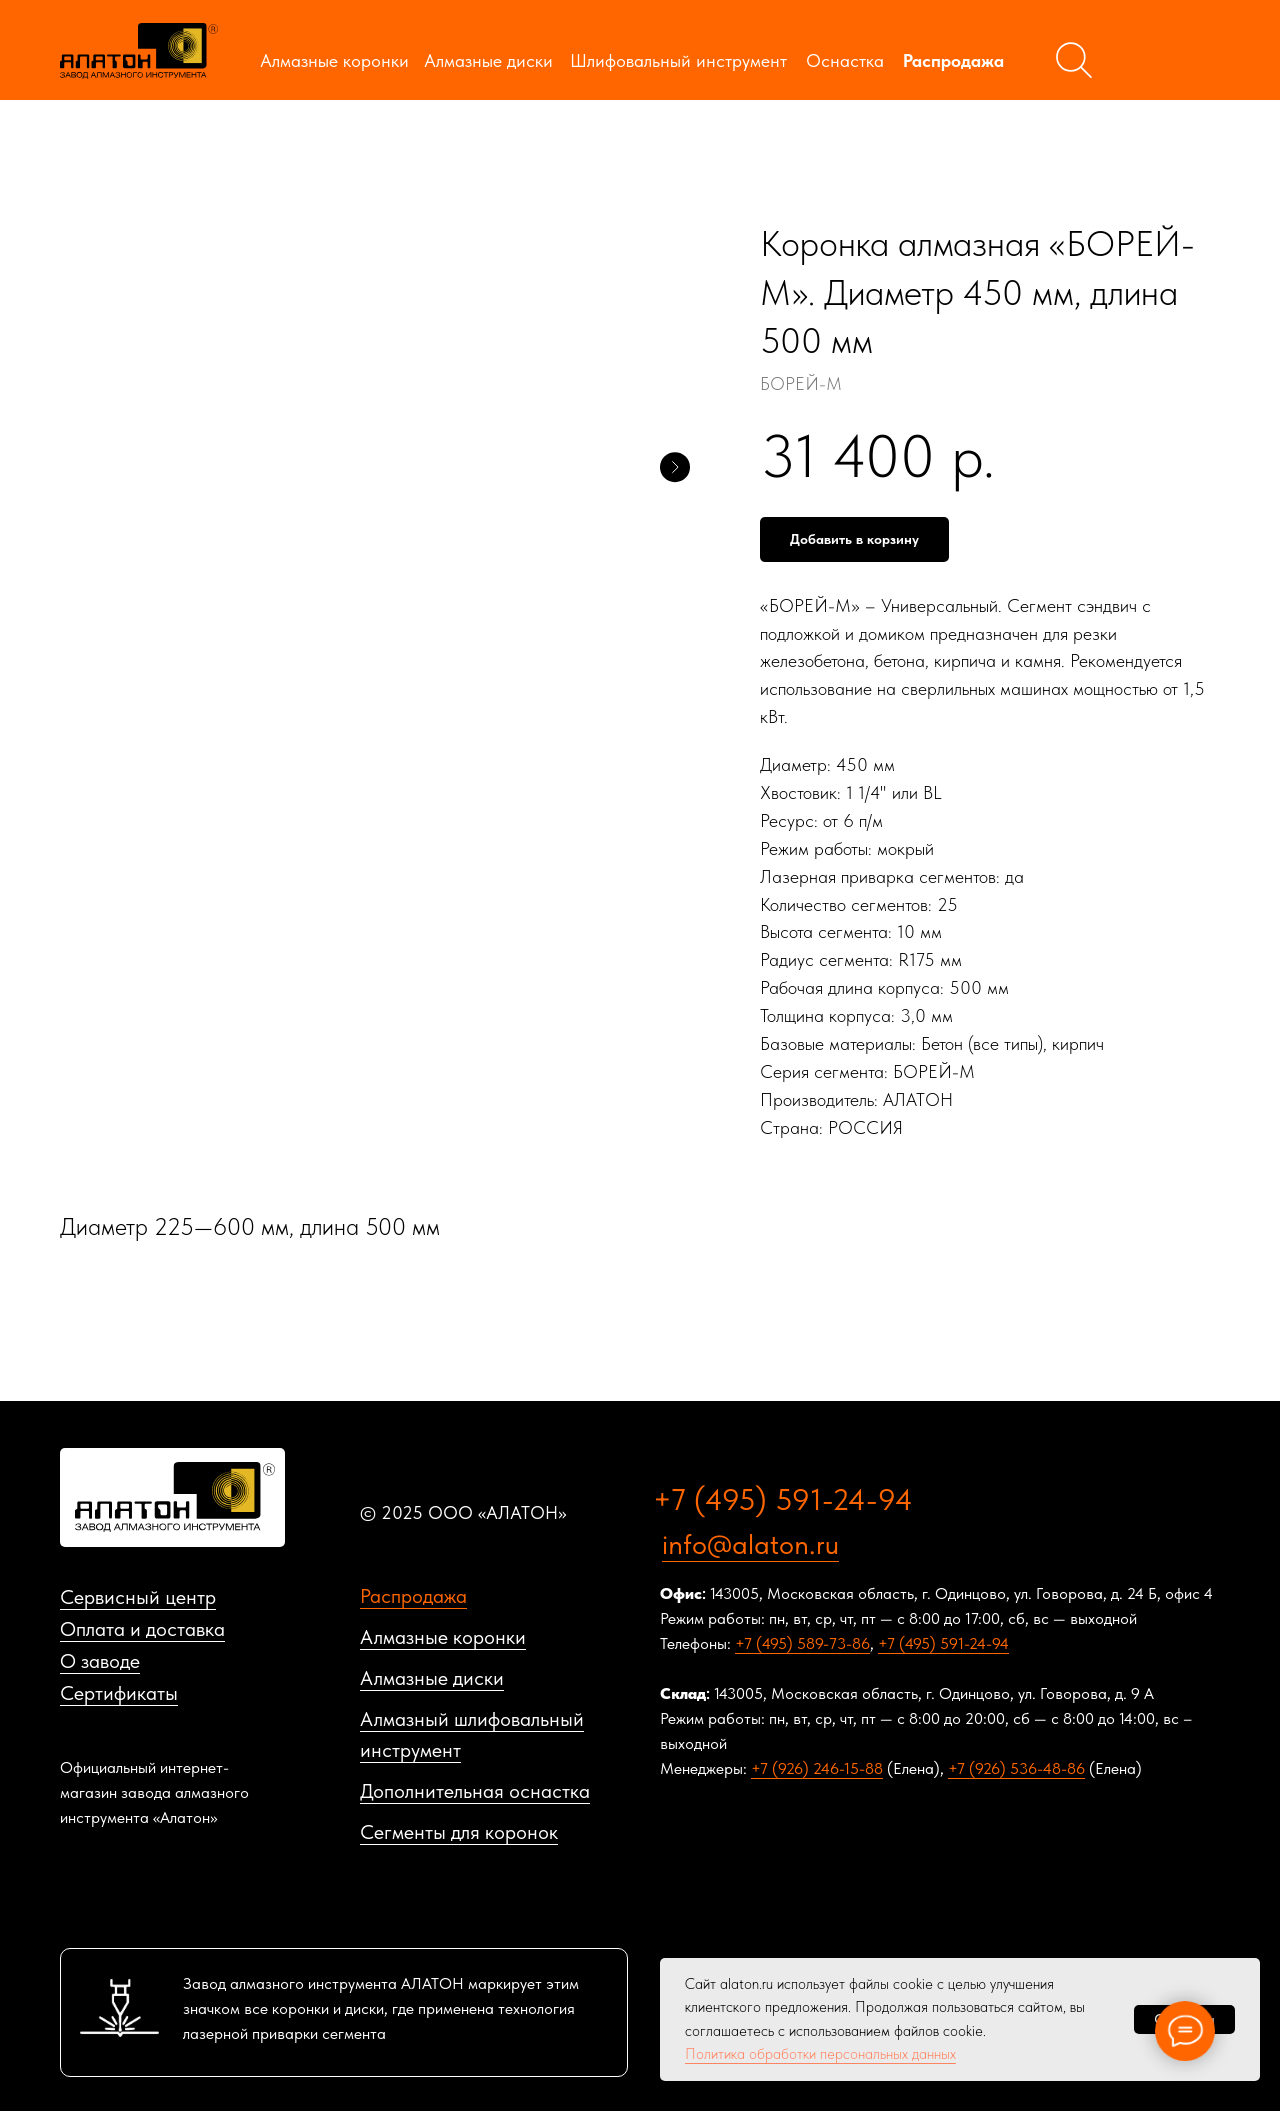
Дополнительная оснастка (475, 1791)
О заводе (100, 1661)
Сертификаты (119, 1693)
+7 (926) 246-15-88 (817, 1768)
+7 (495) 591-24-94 (783, 1499)
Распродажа (953, 60)
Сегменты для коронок (459, 1832)
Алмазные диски (488, 60)
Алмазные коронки (334, 60)
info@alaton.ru (750, 1544)
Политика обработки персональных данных (820, 2054)
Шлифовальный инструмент (678, 60)
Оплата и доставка (142, 1629)
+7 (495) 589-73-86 (802, 1643)
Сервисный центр (138, 1597)
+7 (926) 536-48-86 (1016, 1768)
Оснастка (845, 60)
